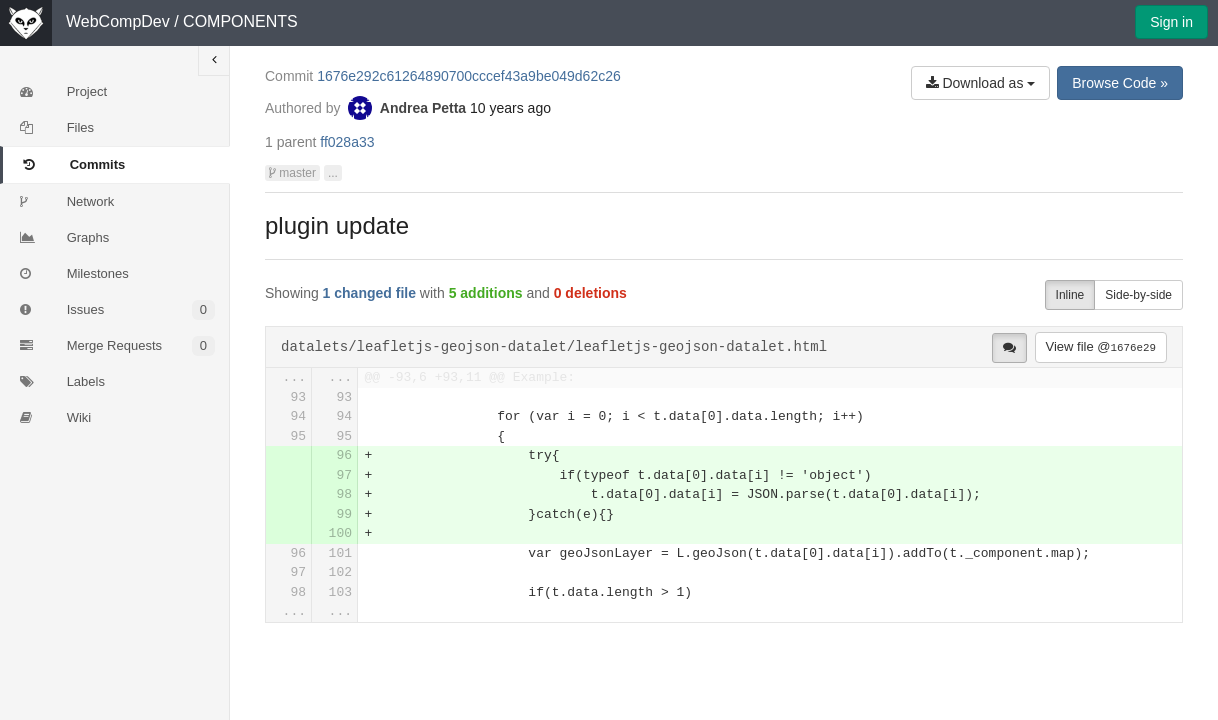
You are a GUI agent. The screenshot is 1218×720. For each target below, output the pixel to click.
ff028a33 (347, 142)
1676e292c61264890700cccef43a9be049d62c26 (469, 76)
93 (298, 397)
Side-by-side (1138, 295)
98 (344, 494)
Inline (1070, 295)
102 (340, 572)
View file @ (1101, 346)
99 (344, 514)
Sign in (1171, 22)
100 (340, 533)
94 (298, 416)
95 (298, 436)
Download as (981, 83)
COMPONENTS (240, 21)
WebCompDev (118, 21)
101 (340, 553)
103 (340, 592)
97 (344, 475)
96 (344, 455)
